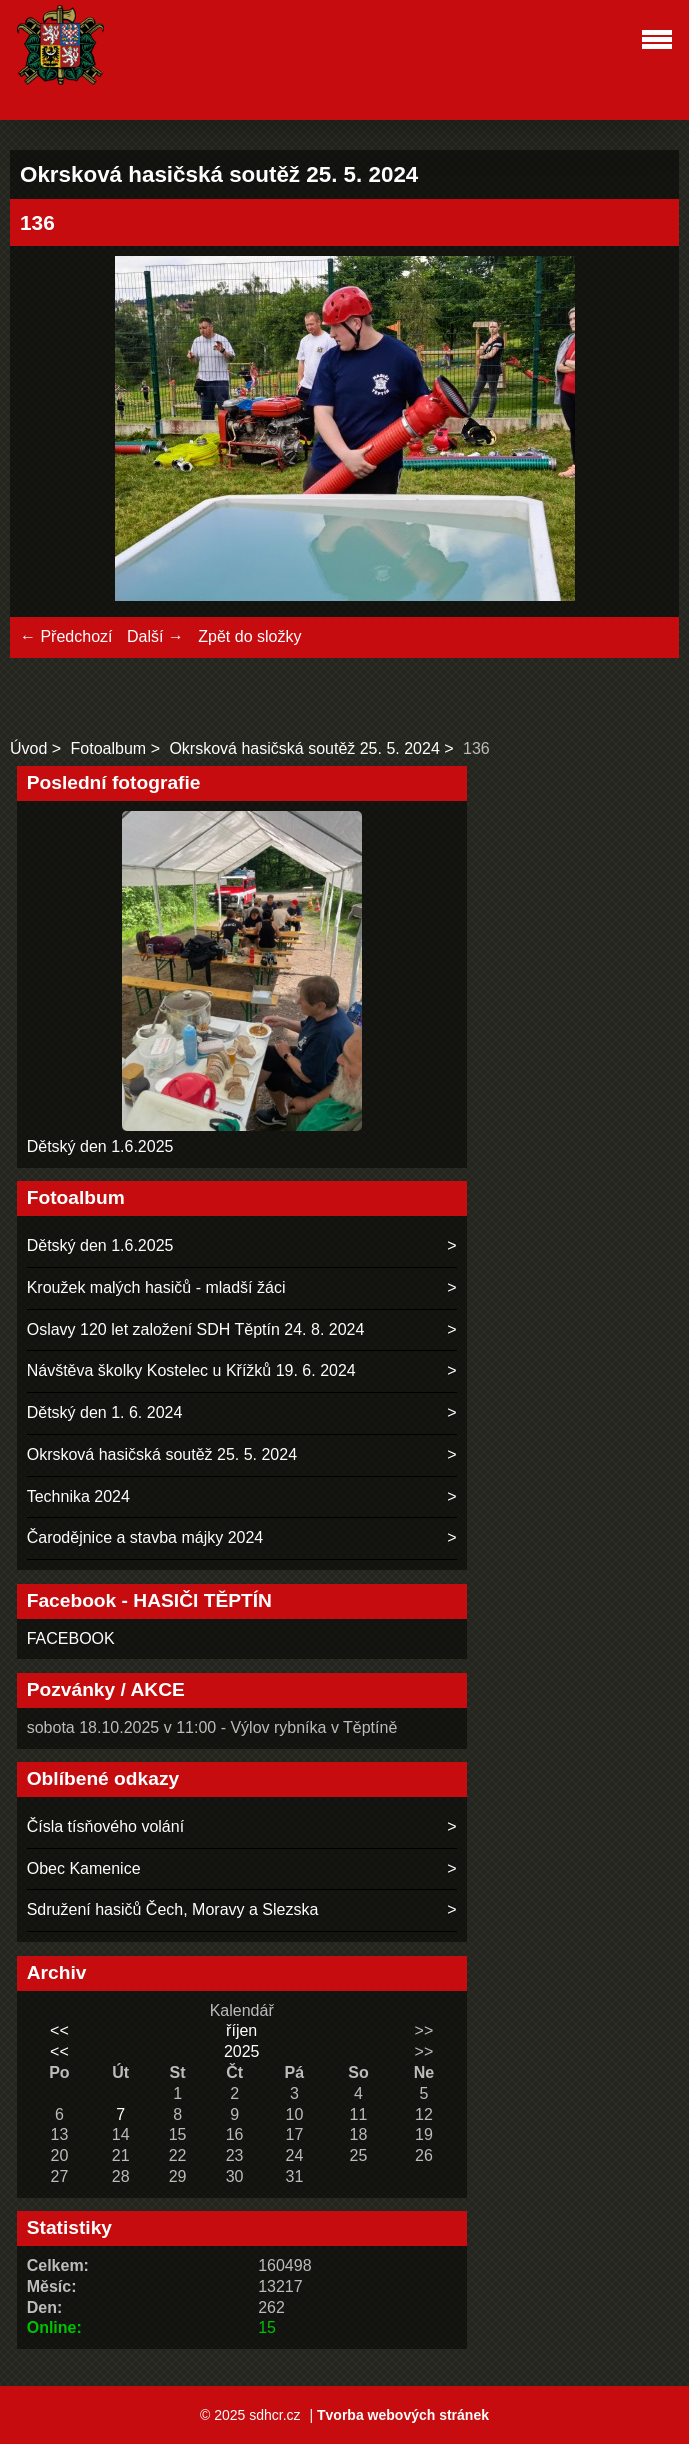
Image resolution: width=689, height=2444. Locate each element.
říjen (241, 2030)
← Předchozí (66, 636)
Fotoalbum (109, 748)
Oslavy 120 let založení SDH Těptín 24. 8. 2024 (196, 1329)
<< (59, 2030)
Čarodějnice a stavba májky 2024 (145, 1537)
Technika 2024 (78, 1496)
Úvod (28, 748)
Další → (155, 636)
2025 (242, 2051)
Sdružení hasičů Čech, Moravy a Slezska (173, 1909)
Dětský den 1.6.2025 (100, 1146)
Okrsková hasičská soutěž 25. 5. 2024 (304, 748)
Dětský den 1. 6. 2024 (105, 1412)
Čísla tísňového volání (105, 1826)
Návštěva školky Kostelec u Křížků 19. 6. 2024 (191, 1370)
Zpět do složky (249, 636)
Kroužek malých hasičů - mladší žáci (156, 1287)
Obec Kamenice (84, 1868)
